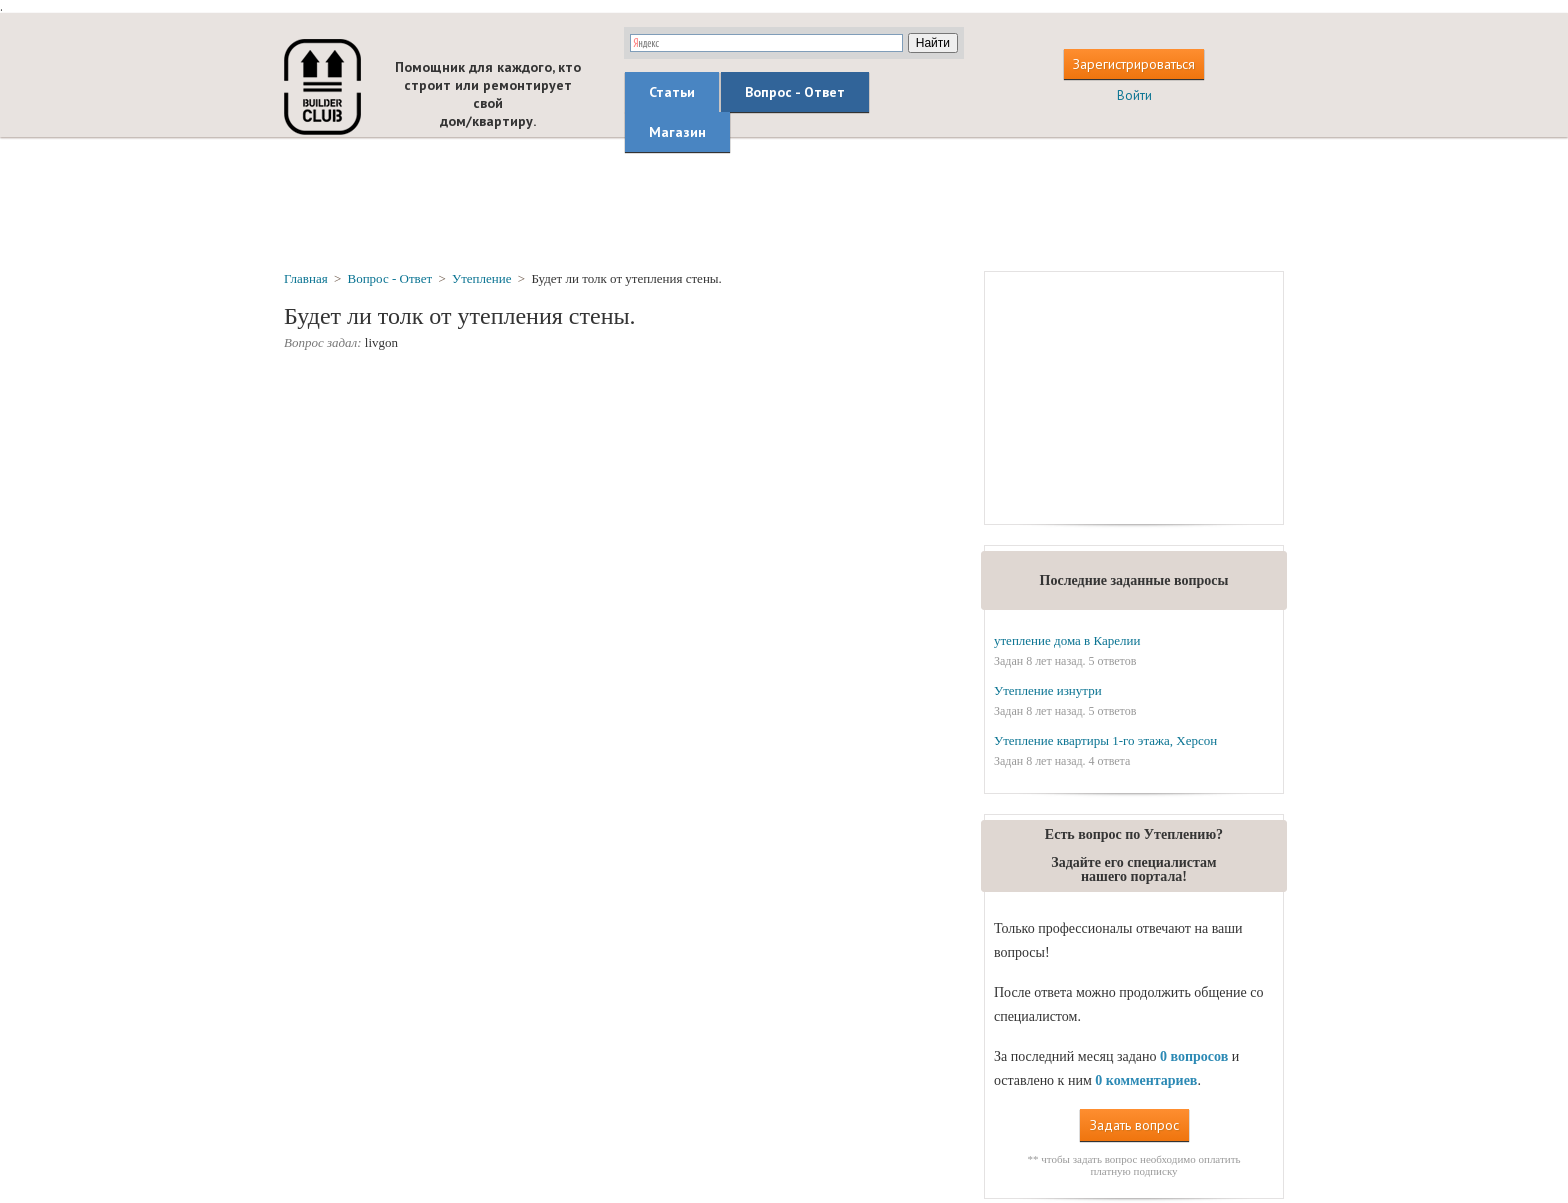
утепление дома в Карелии (1067, 640)
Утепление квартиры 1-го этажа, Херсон (1105, 740)
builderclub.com (322, 87)
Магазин (677, 132)
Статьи (672, 92)
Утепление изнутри (1048, 690)
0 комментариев (1146, 1080)
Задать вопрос (1134, 1125)
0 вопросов (1194, 1056)
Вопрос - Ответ (795, 92)
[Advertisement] (784, 203)
